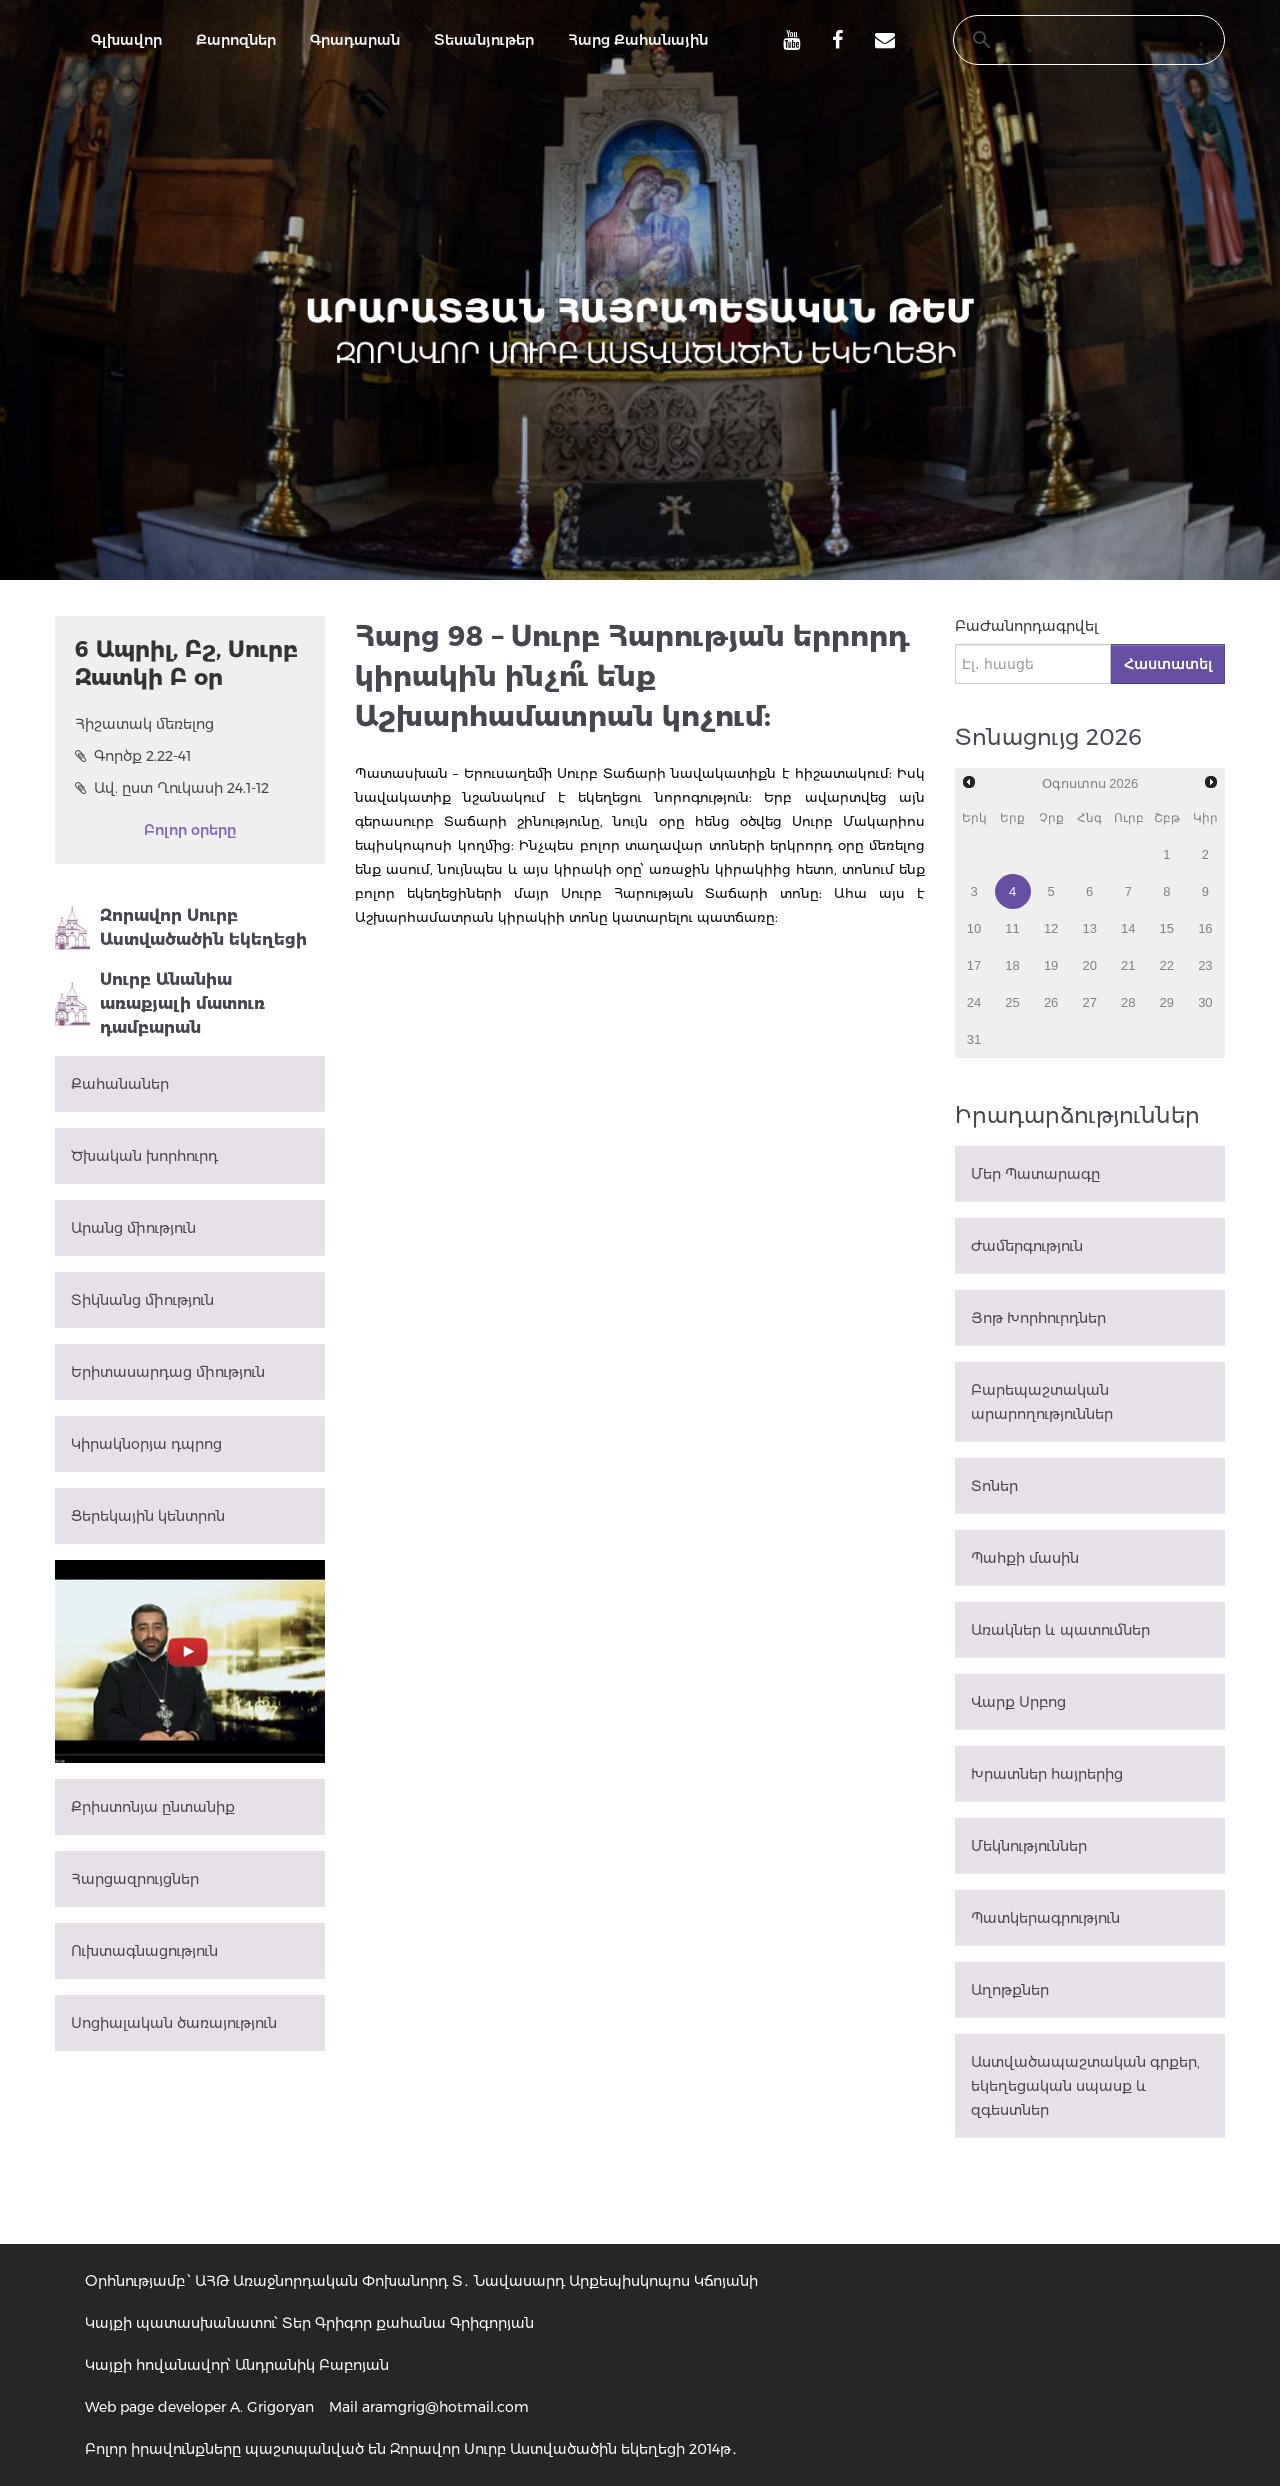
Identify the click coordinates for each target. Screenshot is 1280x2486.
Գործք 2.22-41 (133, 756)
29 (1167, 1002)
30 (1205, 1002)
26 (1051, 1002)
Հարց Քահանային (638, 40)
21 (1128, 965)
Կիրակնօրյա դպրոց (146, 1444)
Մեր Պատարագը (1035, 1174)
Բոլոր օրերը (190, 830)
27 (1089, 1002)
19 (1051, 965)
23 (1205, 965)
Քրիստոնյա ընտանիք (153, 1807)
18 (1012, 965)
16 (1205, 928)
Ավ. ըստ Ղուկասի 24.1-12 (172, 788)
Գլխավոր (126, 40)
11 (1012, 928)
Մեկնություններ (1029, 1846)
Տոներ (994, 1486)
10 (974, 928)
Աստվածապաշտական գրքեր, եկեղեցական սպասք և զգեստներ (1085, 2086)
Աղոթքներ (1010, 1990)
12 (1051, 928)
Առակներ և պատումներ (1060, 1630)
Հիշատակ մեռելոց (144, 724)
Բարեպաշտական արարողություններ (1042, 1402)
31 (974, 1039)
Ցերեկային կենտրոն (148, 1516)
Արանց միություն (133, 1228)
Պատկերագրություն (1045, 1918)
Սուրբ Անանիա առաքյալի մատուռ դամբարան (160, 1003)
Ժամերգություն (1027, 1246)
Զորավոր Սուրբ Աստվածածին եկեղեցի (181, 928)
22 (1167, 965)
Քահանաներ (120, 1084)
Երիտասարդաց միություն (168, 1372)
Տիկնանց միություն (142, 1300)
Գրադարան (355, 40)
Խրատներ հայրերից (1047, 1774)
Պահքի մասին (1025, 1558)
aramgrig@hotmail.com (445, 2407)
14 (1128, 928)
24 (974, 1002)
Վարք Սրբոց (1018, 1702)
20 (1089, 965)
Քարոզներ (236, 40)
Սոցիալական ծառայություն (174, 2023)
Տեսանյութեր (484, 40)
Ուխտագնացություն (144, 1951)
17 (974, 965)
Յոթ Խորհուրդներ (1038, 1318)
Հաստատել (1168, 664)
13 (1089, 928)
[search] (1070, 40)
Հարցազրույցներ (135, 1879)
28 (1128, 1002)
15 (1167, 928)
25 (1012, 1002)
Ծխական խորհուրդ (144, 1156)
